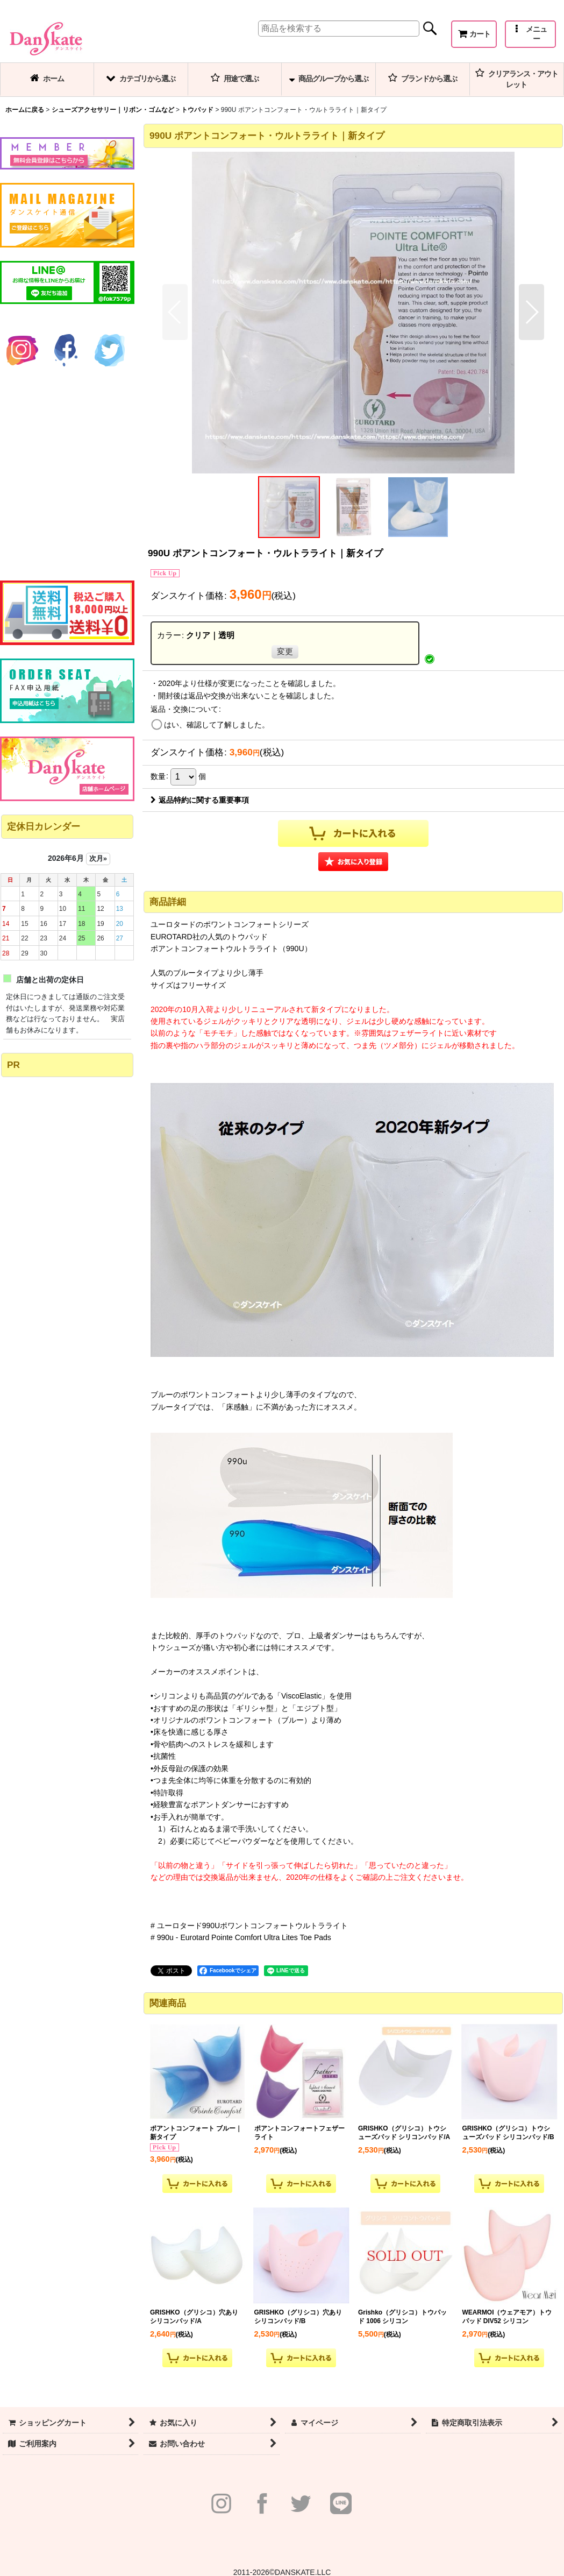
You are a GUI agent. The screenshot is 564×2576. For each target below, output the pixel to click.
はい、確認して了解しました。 (216, 724)
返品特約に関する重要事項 (200, 800)
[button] (530, 34)
